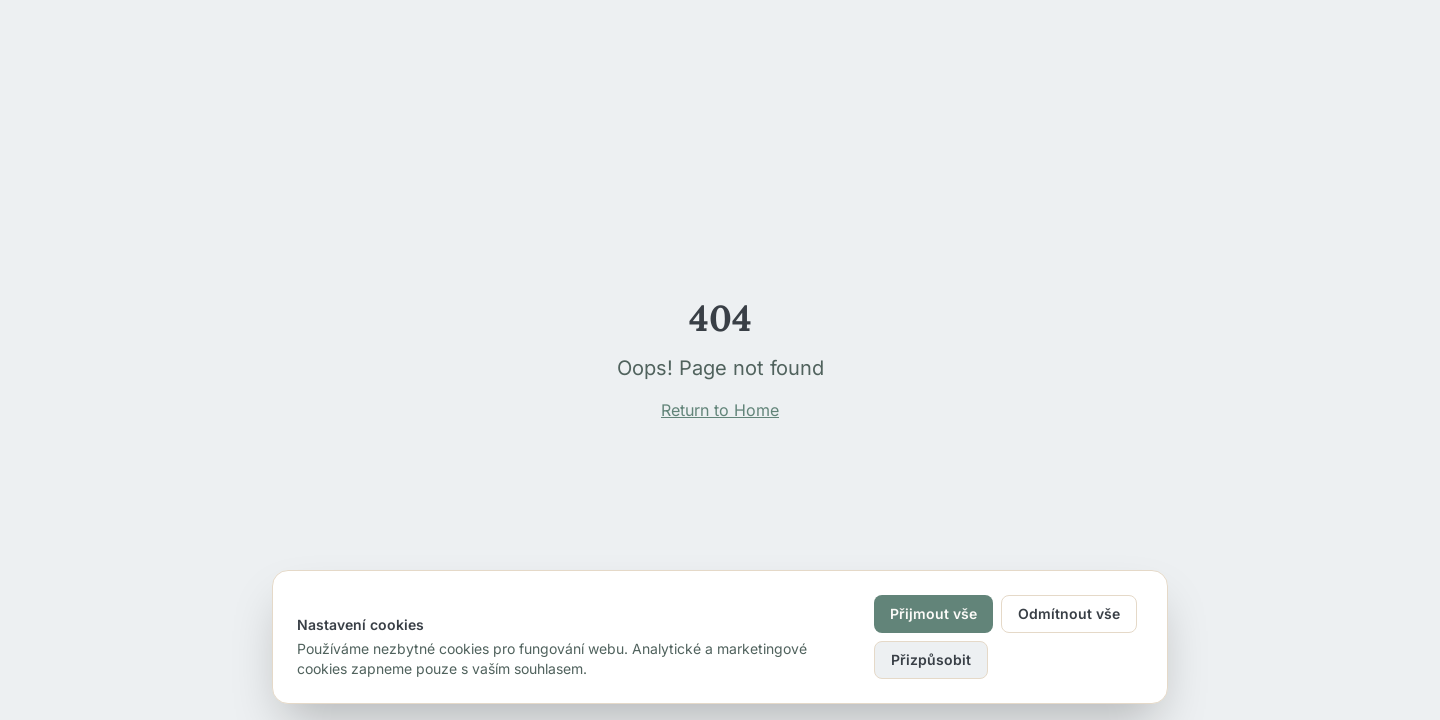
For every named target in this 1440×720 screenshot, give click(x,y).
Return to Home (720, 410)
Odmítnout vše (1069, 613)
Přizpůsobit (931, 659)
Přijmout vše (933, 613)
